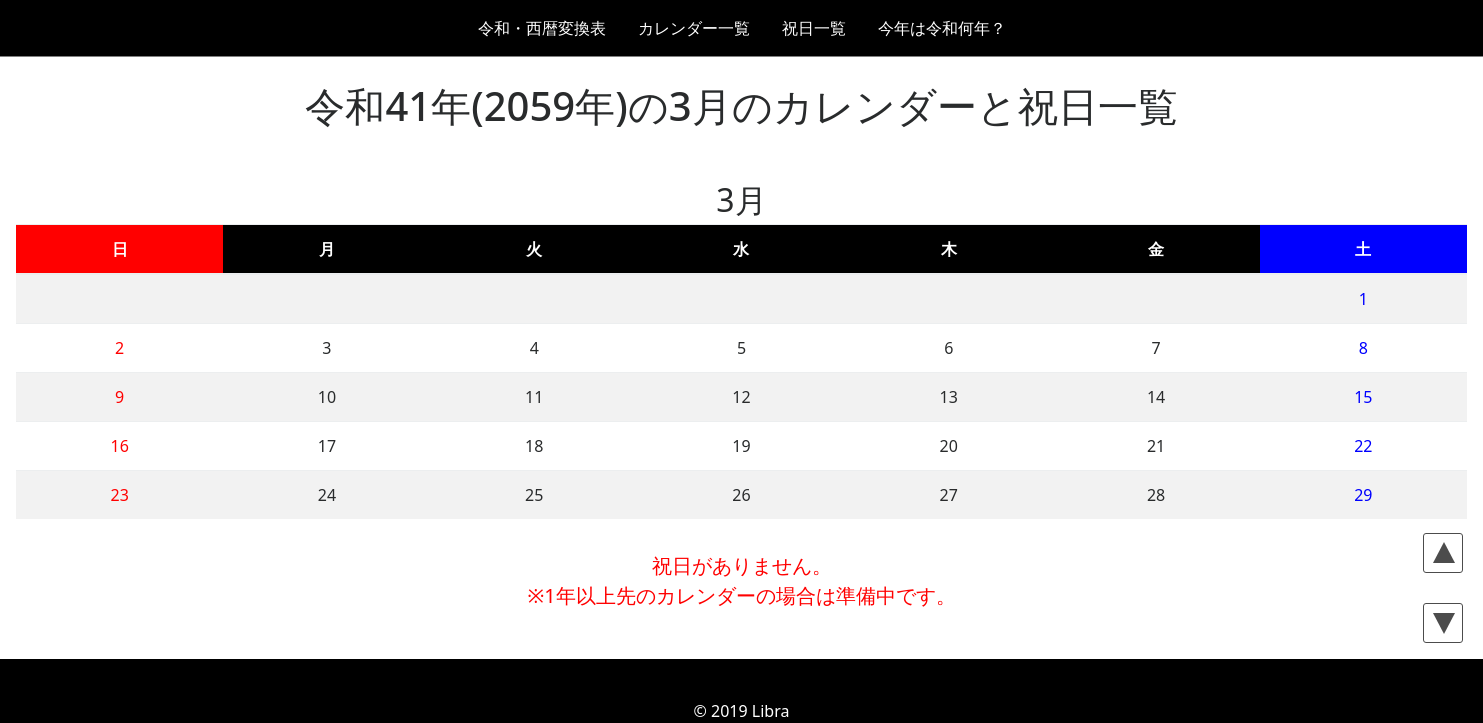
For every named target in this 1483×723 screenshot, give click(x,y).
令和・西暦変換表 (542, 28)
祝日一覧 (814, 28)
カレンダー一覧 (694, 28)
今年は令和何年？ (942, 28)
